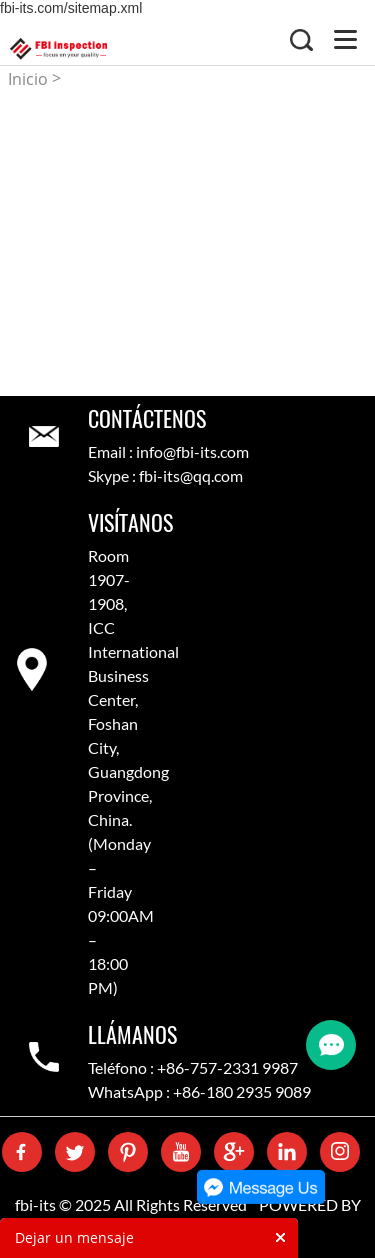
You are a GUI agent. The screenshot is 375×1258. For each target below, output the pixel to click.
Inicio (28, 79)
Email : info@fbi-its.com (168, 451)
